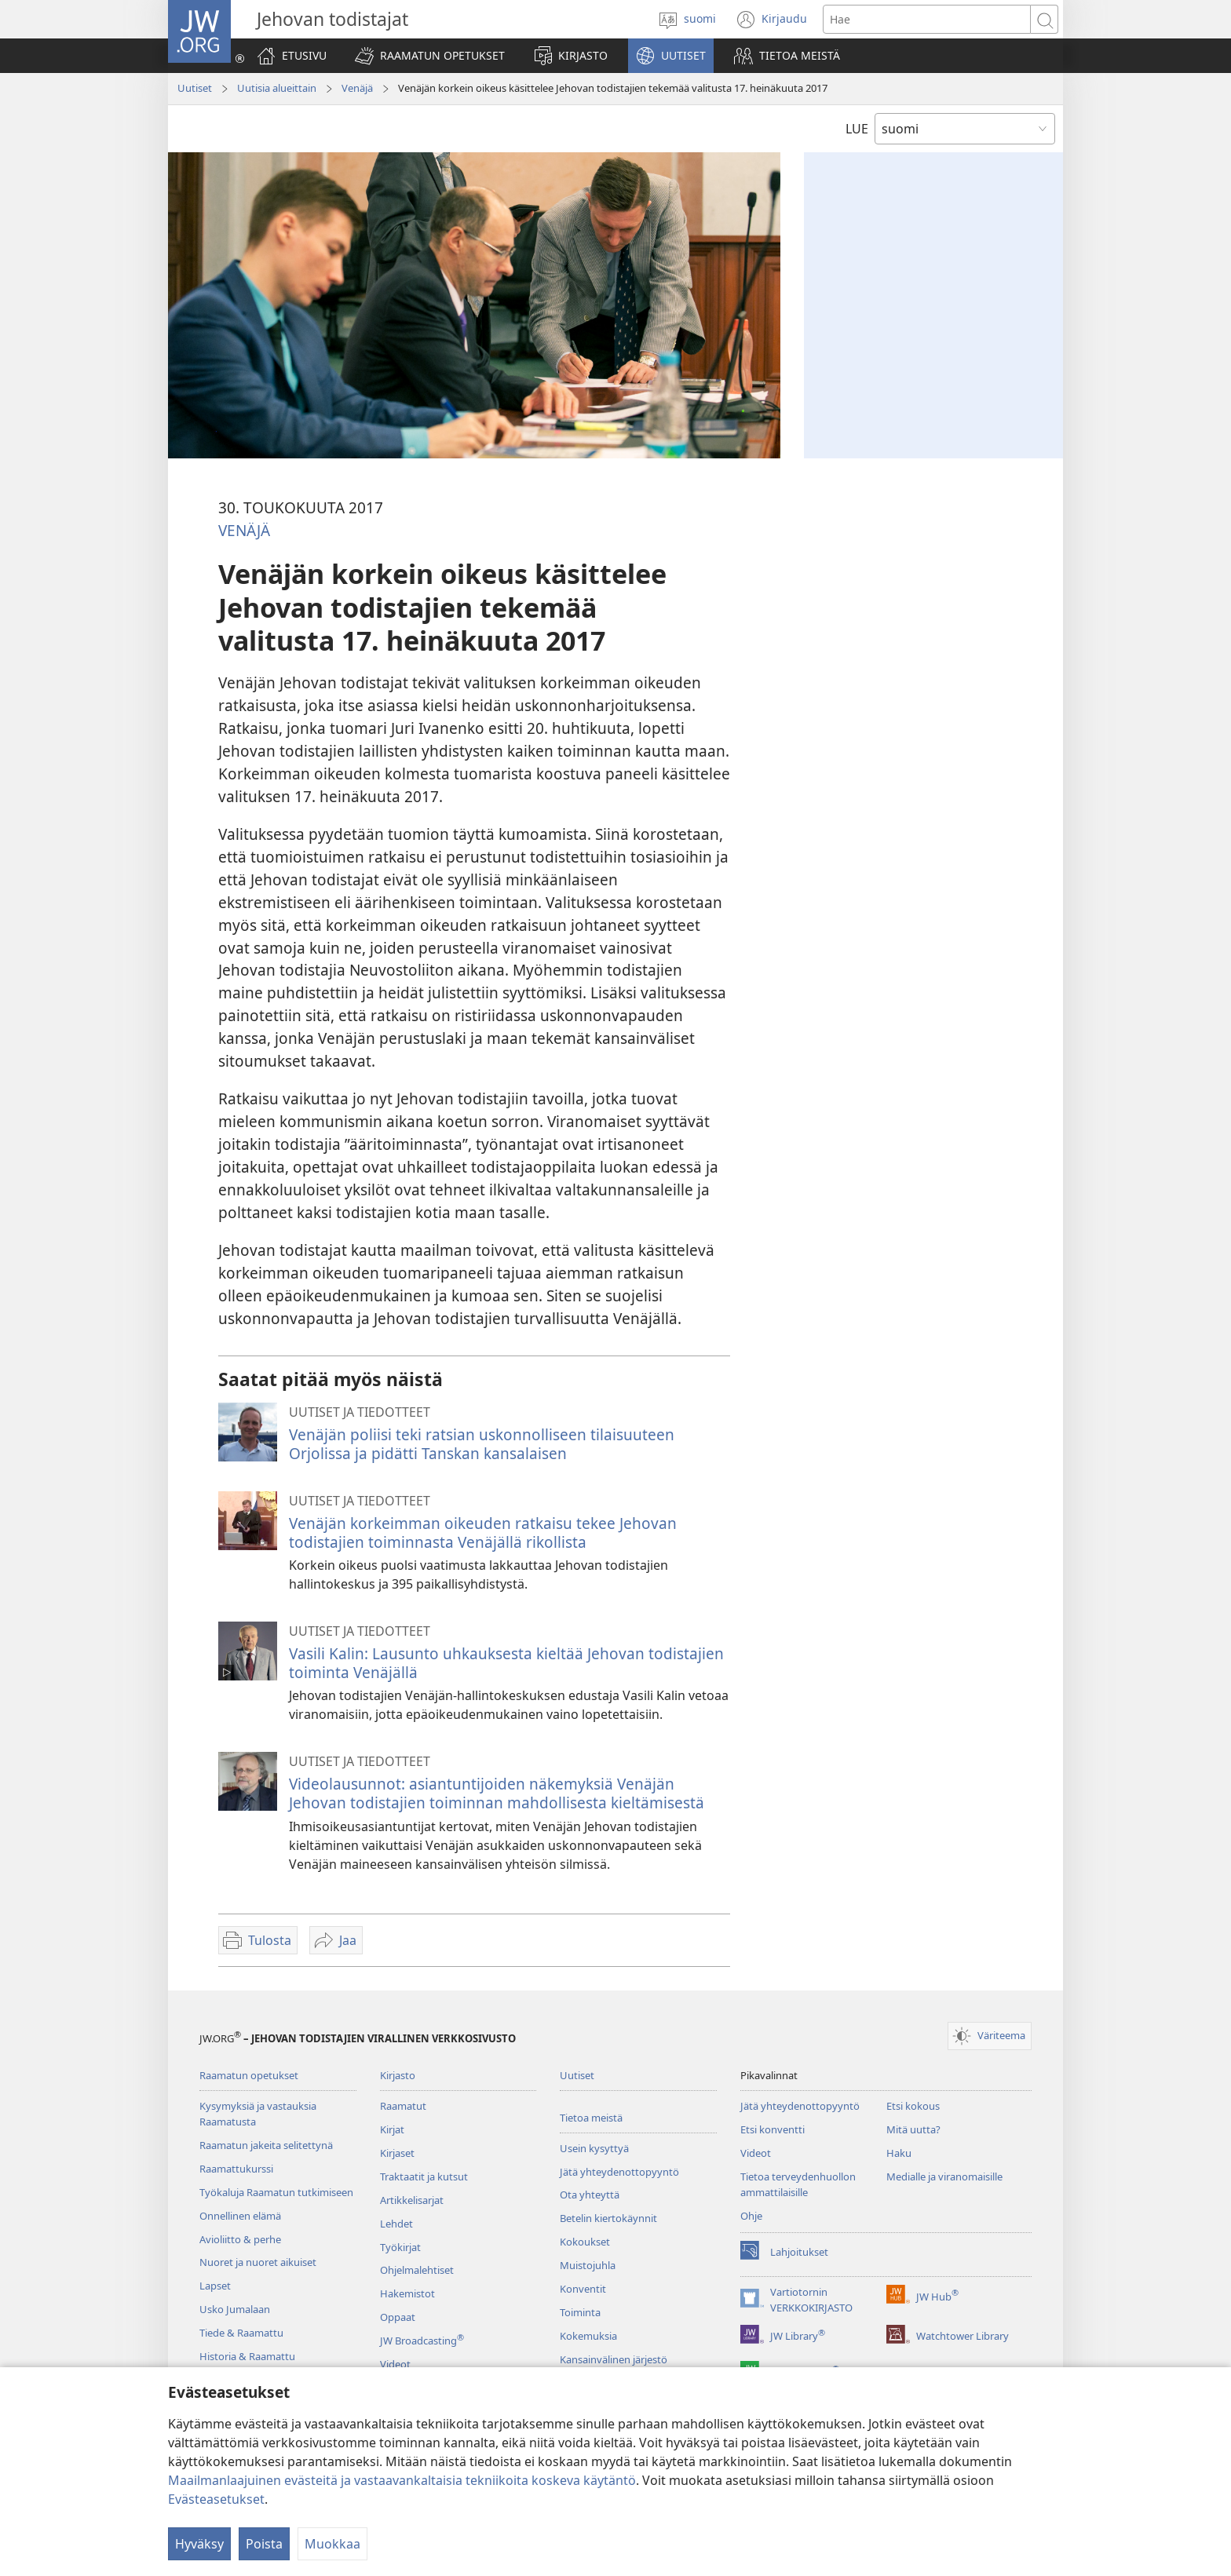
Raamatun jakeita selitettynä (266, 2145)
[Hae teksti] (927, 19)
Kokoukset (585, 2242)
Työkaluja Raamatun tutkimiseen (276, 2192)
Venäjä (357, 88)
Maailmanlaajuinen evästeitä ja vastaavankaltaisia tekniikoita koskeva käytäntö (402, 2480)
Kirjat (392, 2129)
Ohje (751, 2216)
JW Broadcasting (422, 2340)
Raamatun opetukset (248, 2075)
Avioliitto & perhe (240, 2239)
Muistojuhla (588, 2265)
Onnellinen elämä (240, 2216)
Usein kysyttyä (594, 2148)
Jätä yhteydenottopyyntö (619, 2172)
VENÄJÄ (244, 530)
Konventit (583, 2289)
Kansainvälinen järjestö (613, 2359)
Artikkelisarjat (412, 2200)
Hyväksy (199, 2543)
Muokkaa (332, 2543)
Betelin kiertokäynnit (608, 2218)
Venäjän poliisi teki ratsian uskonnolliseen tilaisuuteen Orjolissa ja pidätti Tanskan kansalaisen (481, 1444)
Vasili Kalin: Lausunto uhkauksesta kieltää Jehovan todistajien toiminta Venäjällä (506, 1663)
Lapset (215, 2286)
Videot (395, 2364)
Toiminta (580, 2312)
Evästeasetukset (216, 2499)
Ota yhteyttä (589, 2194)
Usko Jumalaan (234, 2309)
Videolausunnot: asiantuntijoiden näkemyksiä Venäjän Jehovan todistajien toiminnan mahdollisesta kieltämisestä (496, 1793)
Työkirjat (400, 2247)
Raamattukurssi (236, 2169)
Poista (264, 2543)
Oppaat (397, 2317)
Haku (898, 2153)
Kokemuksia (588, 2336)
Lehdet (396, 2224)
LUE (857, 128)
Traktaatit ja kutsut (424, 2176)
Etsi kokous (913, 2106)
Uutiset (194, 88)
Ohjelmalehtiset (417, 2270)
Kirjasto (397, 2075)
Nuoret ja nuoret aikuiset (257, 2262)
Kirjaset (397, 2153)
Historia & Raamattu (247, 2356)
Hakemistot (407, 2293)
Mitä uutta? (913, 2129)
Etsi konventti (772, 2129)
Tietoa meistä (591, 2118)
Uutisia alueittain (276, 88)
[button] (430, 55)
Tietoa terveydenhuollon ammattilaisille (798, 2184)
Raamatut (403, 2106)
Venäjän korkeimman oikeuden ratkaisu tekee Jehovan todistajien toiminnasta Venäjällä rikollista (483, 1532)
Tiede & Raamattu (241, 2333)
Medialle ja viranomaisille (944, 2176)
